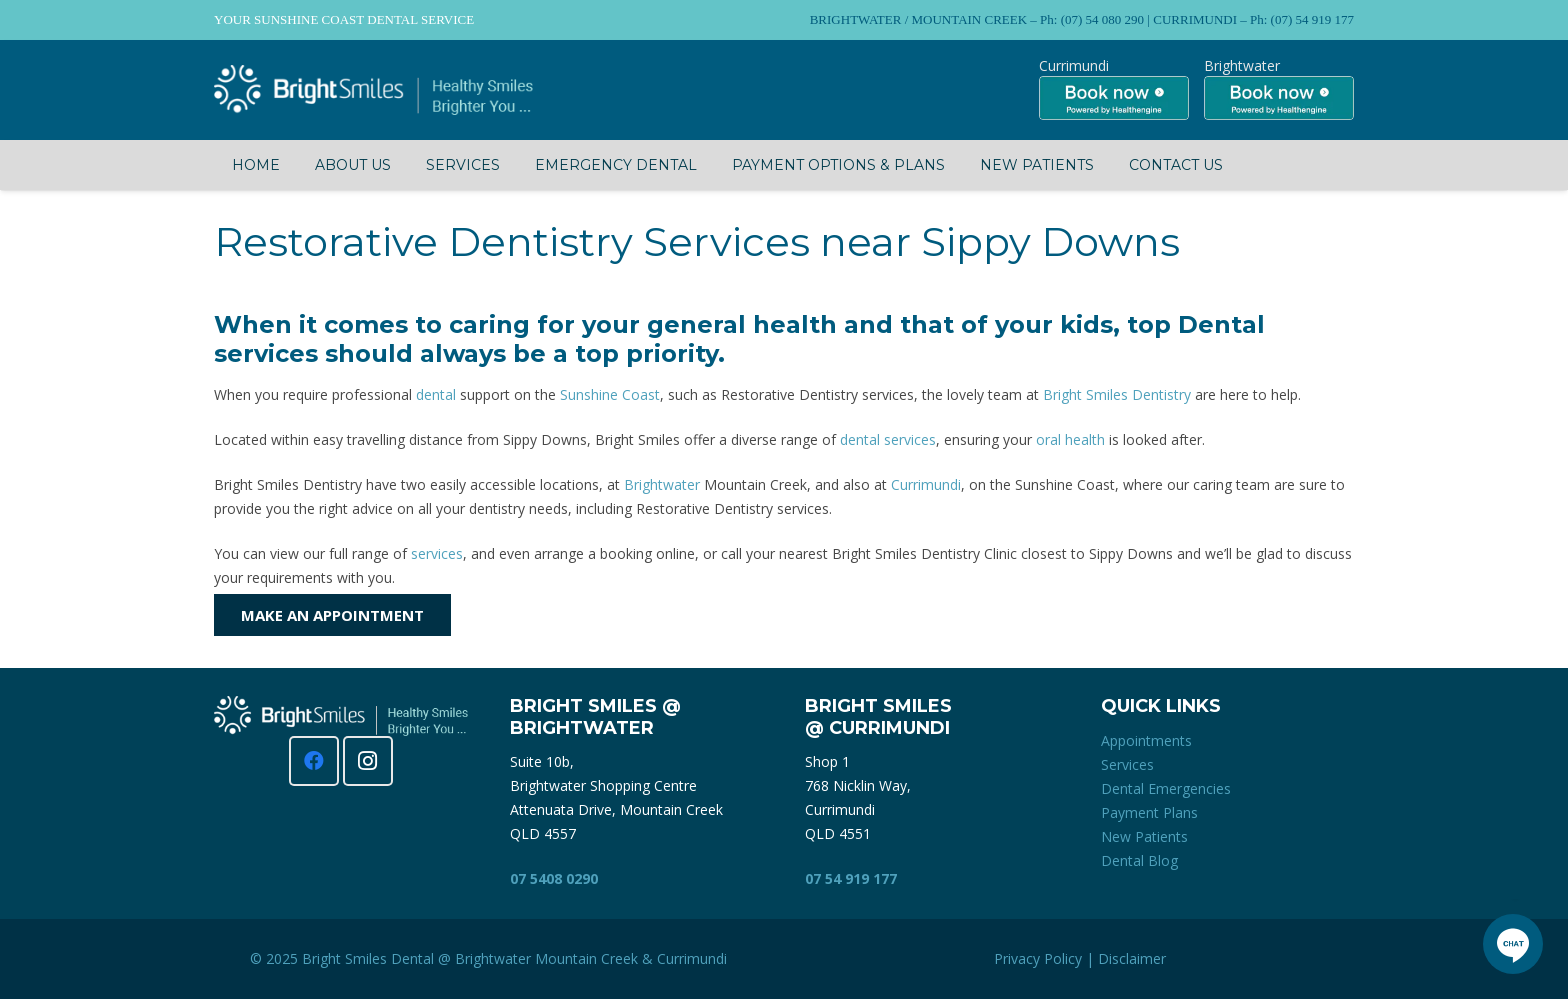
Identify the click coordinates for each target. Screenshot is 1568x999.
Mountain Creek (586, 958)
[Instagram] (368, 761)
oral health (1070, 439)
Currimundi (926, 484)
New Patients (1144, 836)
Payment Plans (1149, 812)
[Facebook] (314, 761)
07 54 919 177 (851, 878)
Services (1127, 764)
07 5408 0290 (554, 878)
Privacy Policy (1038, 958)
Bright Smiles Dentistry (1117, 394)
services (437, 553)
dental (436, 394)
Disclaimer (1132, 958)
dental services (888, 439)
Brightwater (662, 484)
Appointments (1146, 740)
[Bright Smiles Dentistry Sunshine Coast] (373, 90)
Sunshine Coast (610, 394)
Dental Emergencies (1166, 788)
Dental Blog (1139, 860)
